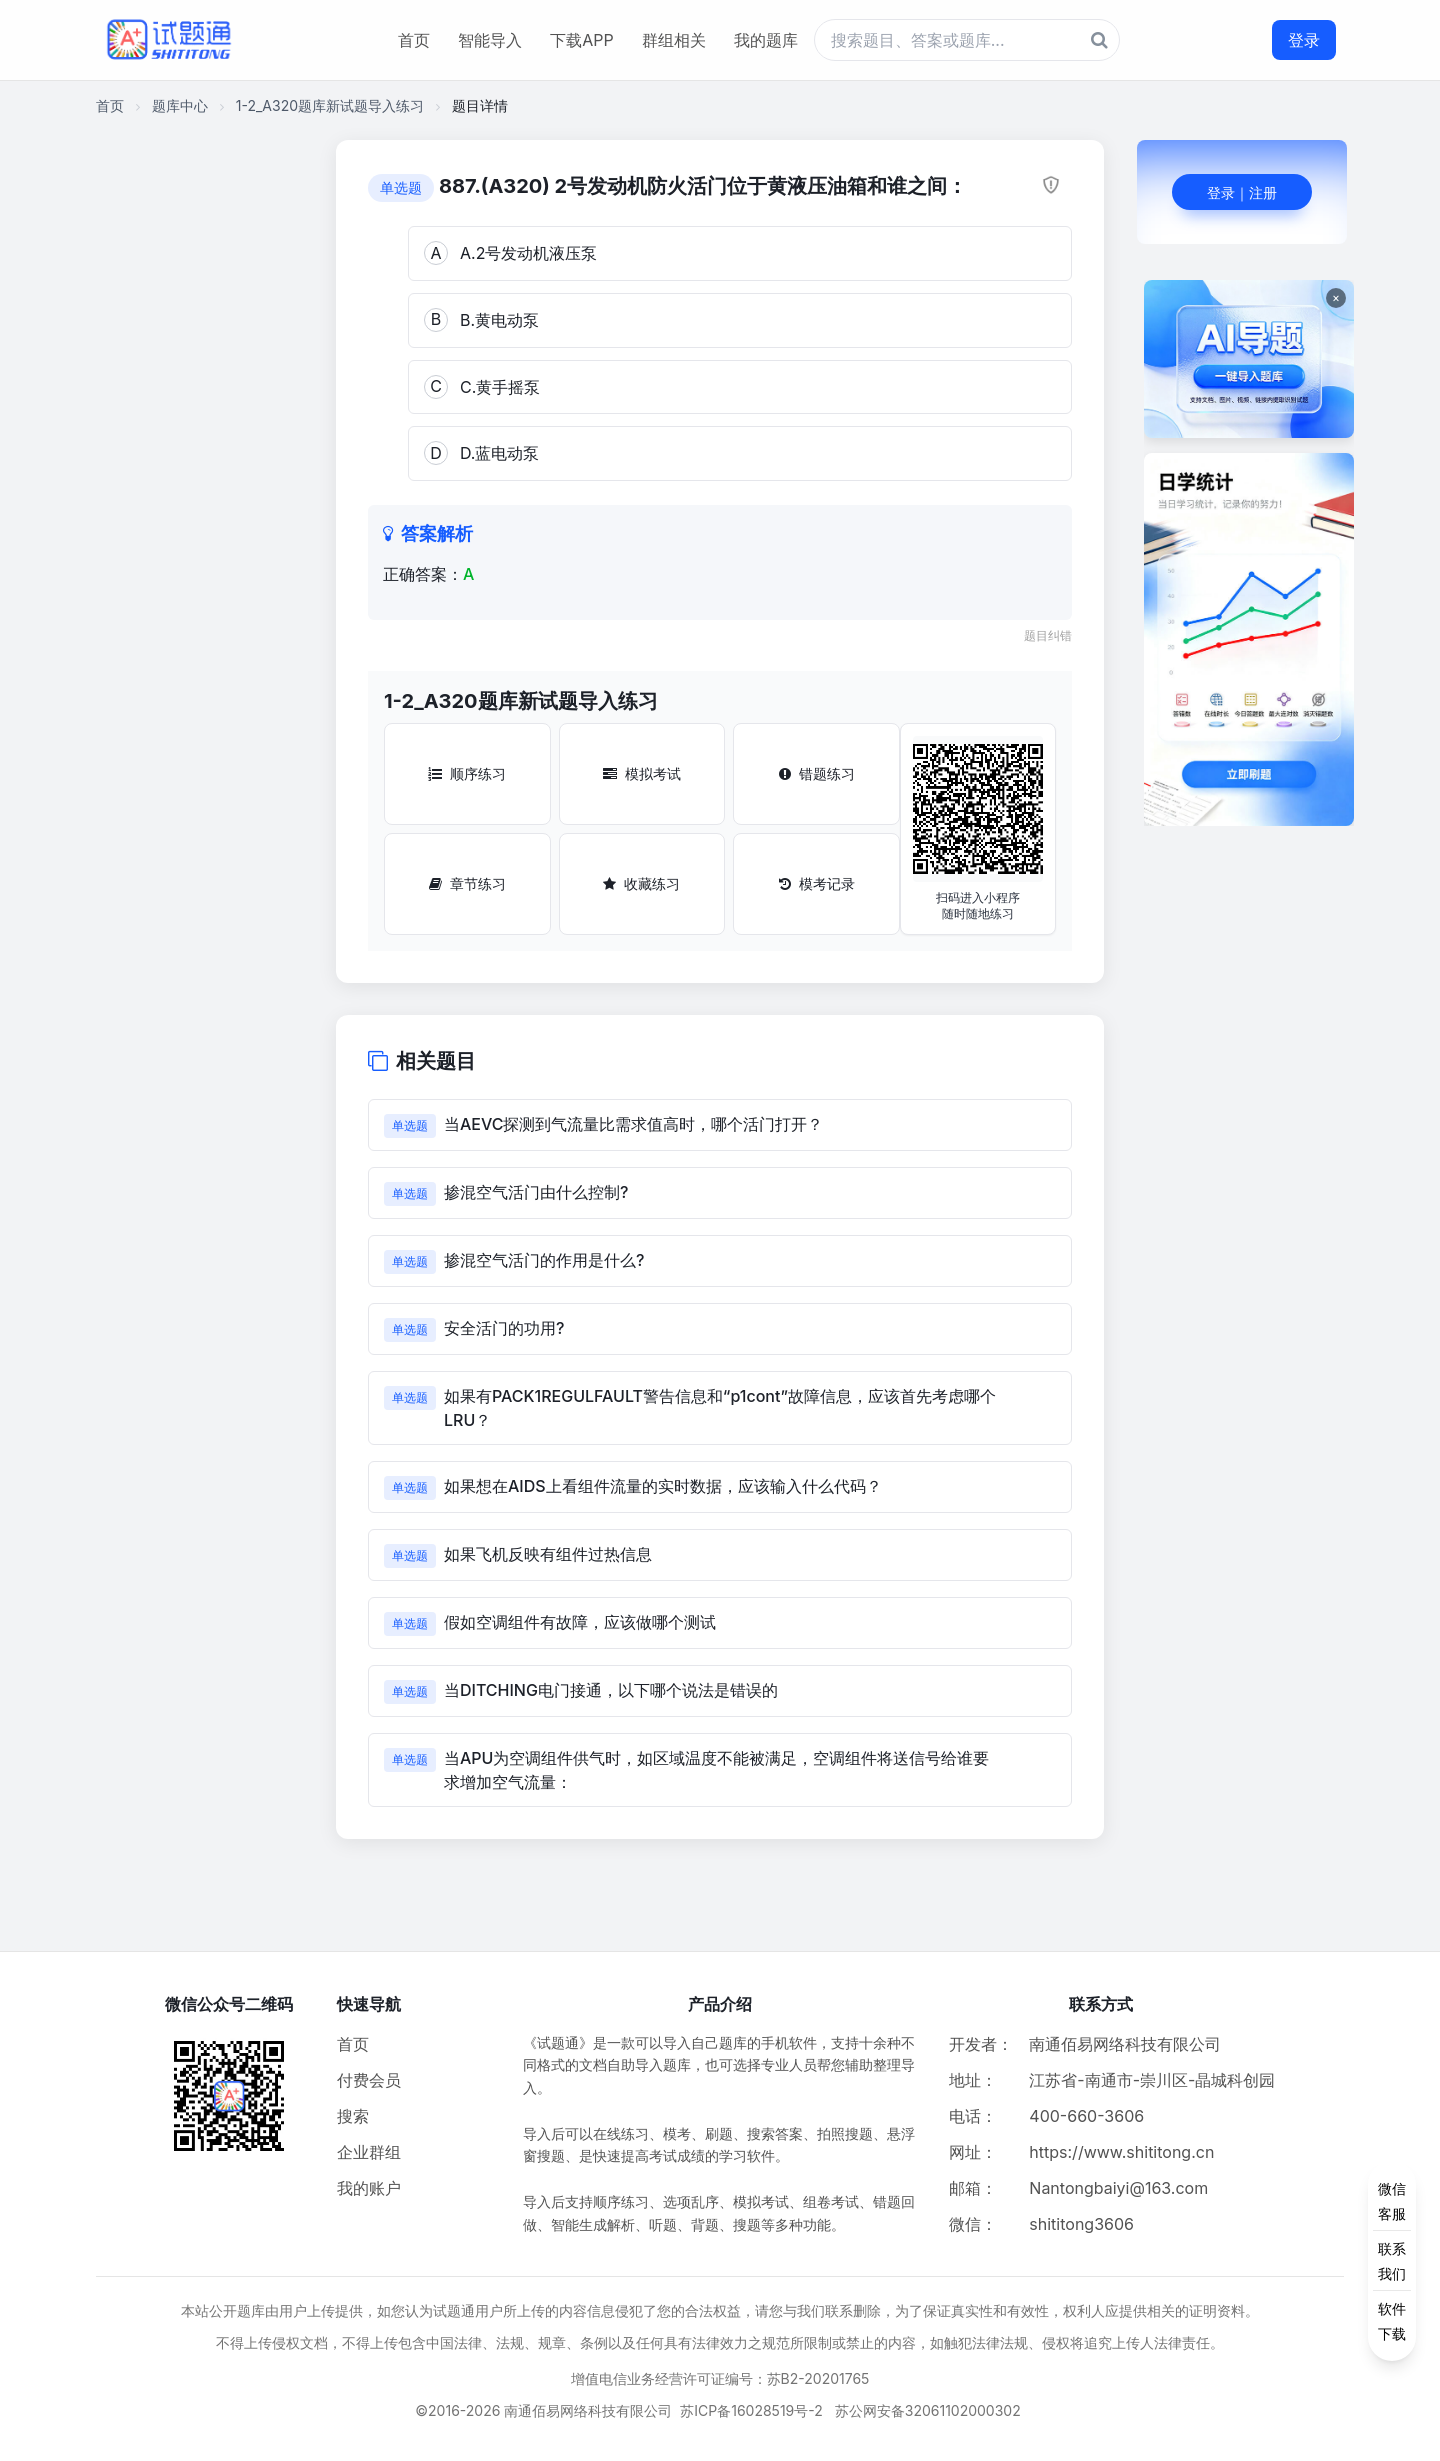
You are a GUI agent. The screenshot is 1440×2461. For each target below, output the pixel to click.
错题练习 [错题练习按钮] (817, 773)
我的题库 (766, 40)
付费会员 (369, 2080)
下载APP (581, 40)
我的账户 (369, 2188)
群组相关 (674, 40)
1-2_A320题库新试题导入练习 (330, 105)
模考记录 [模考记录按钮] (817, 883)
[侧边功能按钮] (1392, 2261)
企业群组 (369, 2152)
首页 (414, 40)
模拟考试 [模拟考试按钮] (642, 773)
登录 (1304, 40)
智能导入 (490, 40)
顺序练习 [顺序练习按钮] (467, 773)
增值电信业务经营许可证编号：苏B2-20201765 (720, 2378)
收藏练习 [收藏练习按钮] (641, 883)
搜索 (353, 2116)
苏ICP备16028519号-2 (751, 2410)
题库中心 (180, 105)
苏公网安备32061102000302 (928, 2410)
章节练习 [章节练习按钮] (467, 883)
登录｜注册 (1242, 192)
